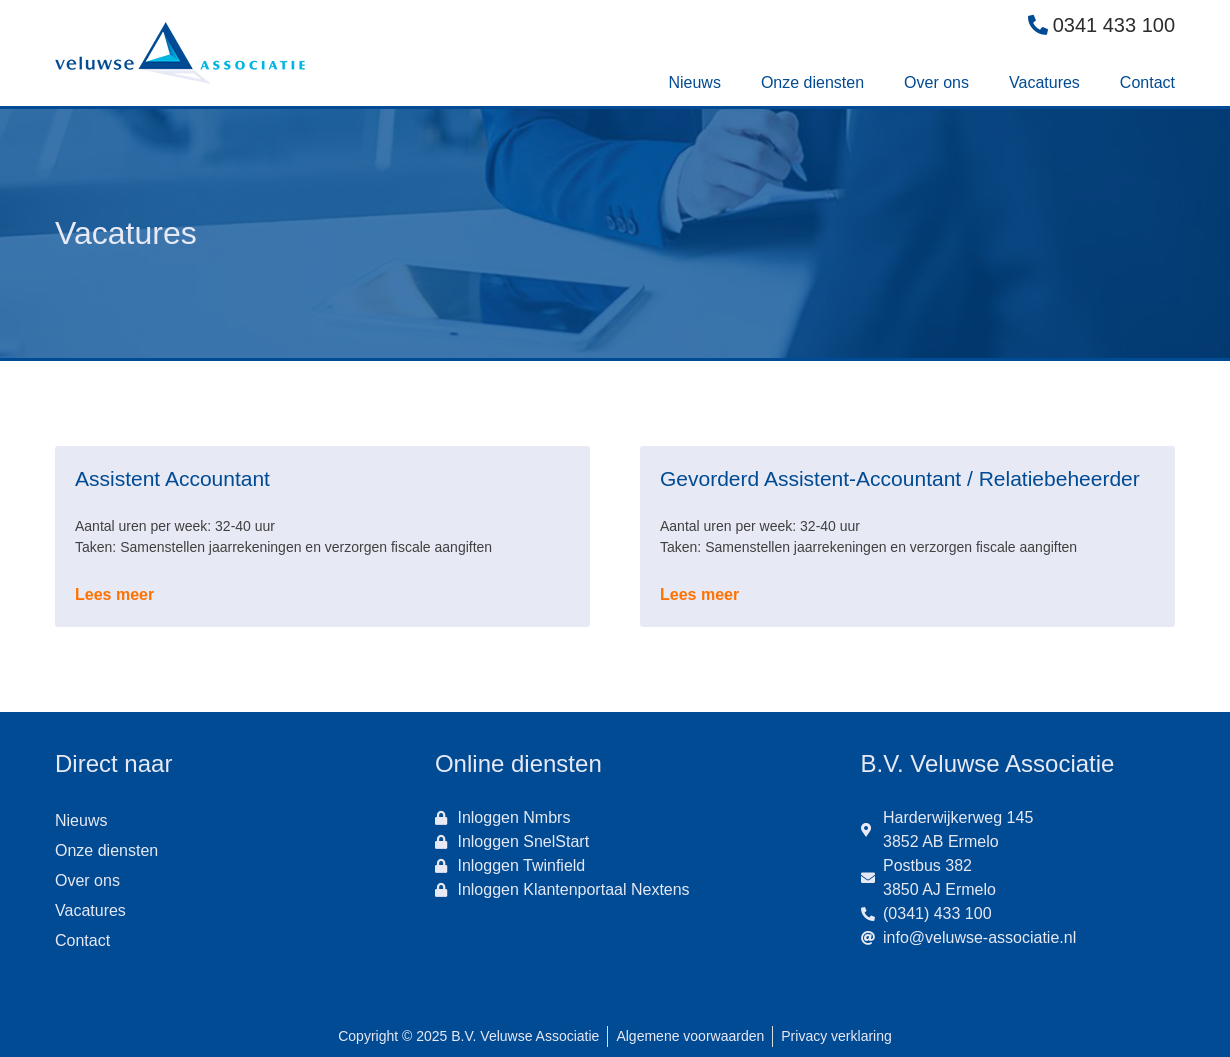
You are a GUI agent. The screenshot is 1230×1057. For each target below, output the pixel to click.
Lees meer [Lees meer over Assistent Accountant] (114, 594)
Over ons (936, 82)
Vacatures (1044, 82)
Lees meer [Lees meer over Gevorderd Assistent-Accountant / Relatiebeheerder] (699, 594)
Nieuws (694, 82)
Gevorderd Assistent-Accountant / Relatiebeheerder (900, 478)
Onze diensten (812, 82)
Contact (1147, 82)
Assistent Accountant (172, 478)
